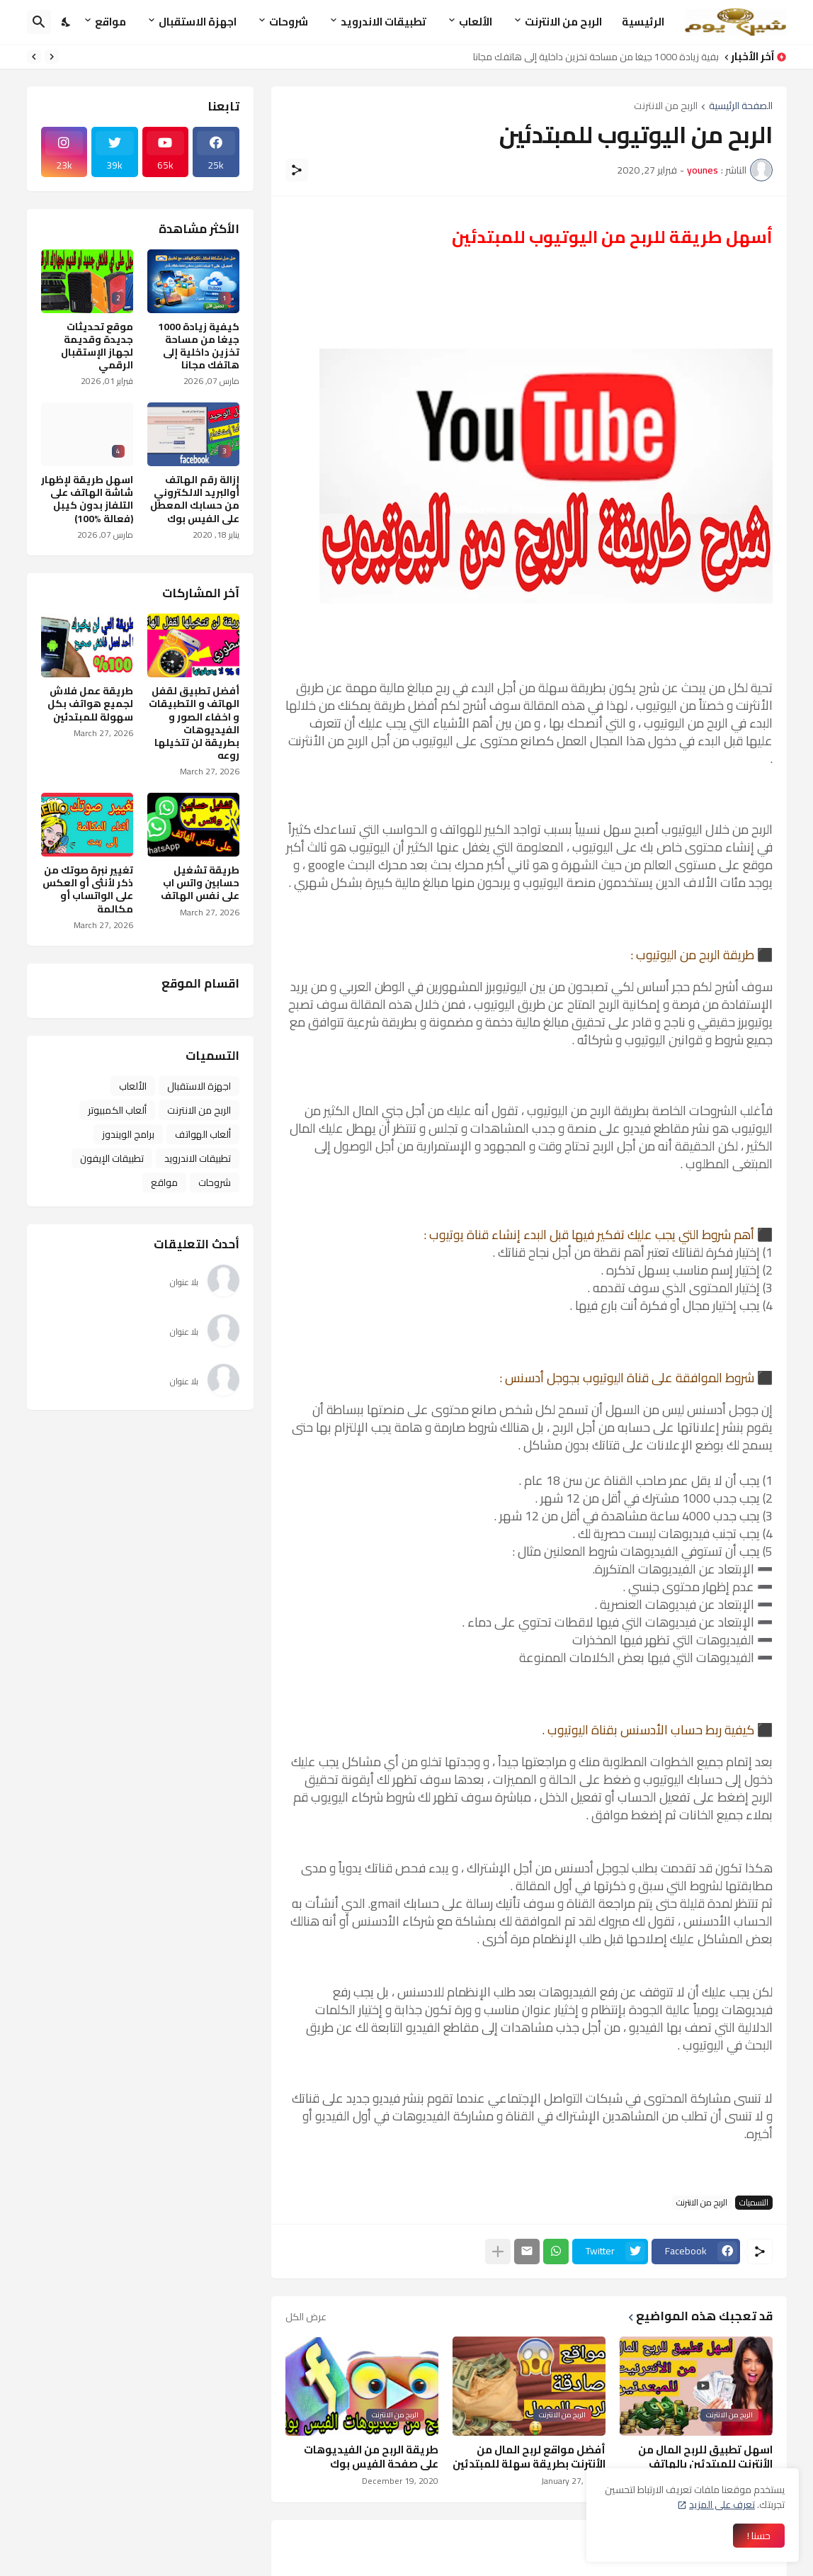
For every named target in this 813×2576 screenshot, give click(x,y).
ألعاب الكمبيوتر (117, 1110)
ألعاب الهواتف (203, 1134)
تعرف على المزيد (722, 2504)
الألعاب (475, 21)
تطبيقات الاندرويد (383, 21)
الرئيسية (643, 21)
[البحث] (39, 22)
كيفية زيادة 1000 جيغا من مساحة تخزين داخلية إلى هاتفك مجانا (592, 56)
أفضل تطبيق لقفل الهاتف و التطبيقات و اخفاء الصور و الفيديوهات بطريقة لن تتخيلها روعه (194, 723)
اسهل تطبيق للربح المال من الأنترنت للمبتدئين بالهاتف (705, 2456)
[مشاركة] (296, 170)
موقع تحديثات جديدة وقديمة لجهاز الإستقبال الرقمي (97, 346)
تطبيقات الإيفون (112, 1158)
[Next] (34, 57)
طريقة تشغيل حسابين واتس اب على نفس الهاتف (200, 883)
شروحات (288, 21)
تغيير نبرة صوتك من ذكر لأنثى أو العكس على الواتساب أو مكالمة (87, 889)
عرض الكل (305, 2317)
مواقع (110, 21)
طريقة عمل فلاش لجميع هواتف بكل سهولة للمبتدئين (90, 703)
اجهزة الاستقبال (198, 21)
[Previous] (52, 57)
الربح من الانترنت (563, 21)
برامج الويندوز (128, 1134)
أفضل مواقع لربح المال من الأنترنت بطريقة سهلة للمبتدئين (529, 2456)
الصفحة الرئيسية (741, 107)
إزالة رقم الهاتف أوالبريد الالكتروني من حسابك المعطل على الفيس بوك (194, 499)
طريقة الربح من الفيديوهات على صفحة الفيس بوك (371, 2456)
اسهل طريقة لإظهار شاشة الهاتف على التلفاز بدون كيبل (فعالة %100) (87, 499)
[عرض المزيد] (498, 2251)
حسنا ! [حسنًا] (759, 2535)
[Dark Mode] (67, 22)
